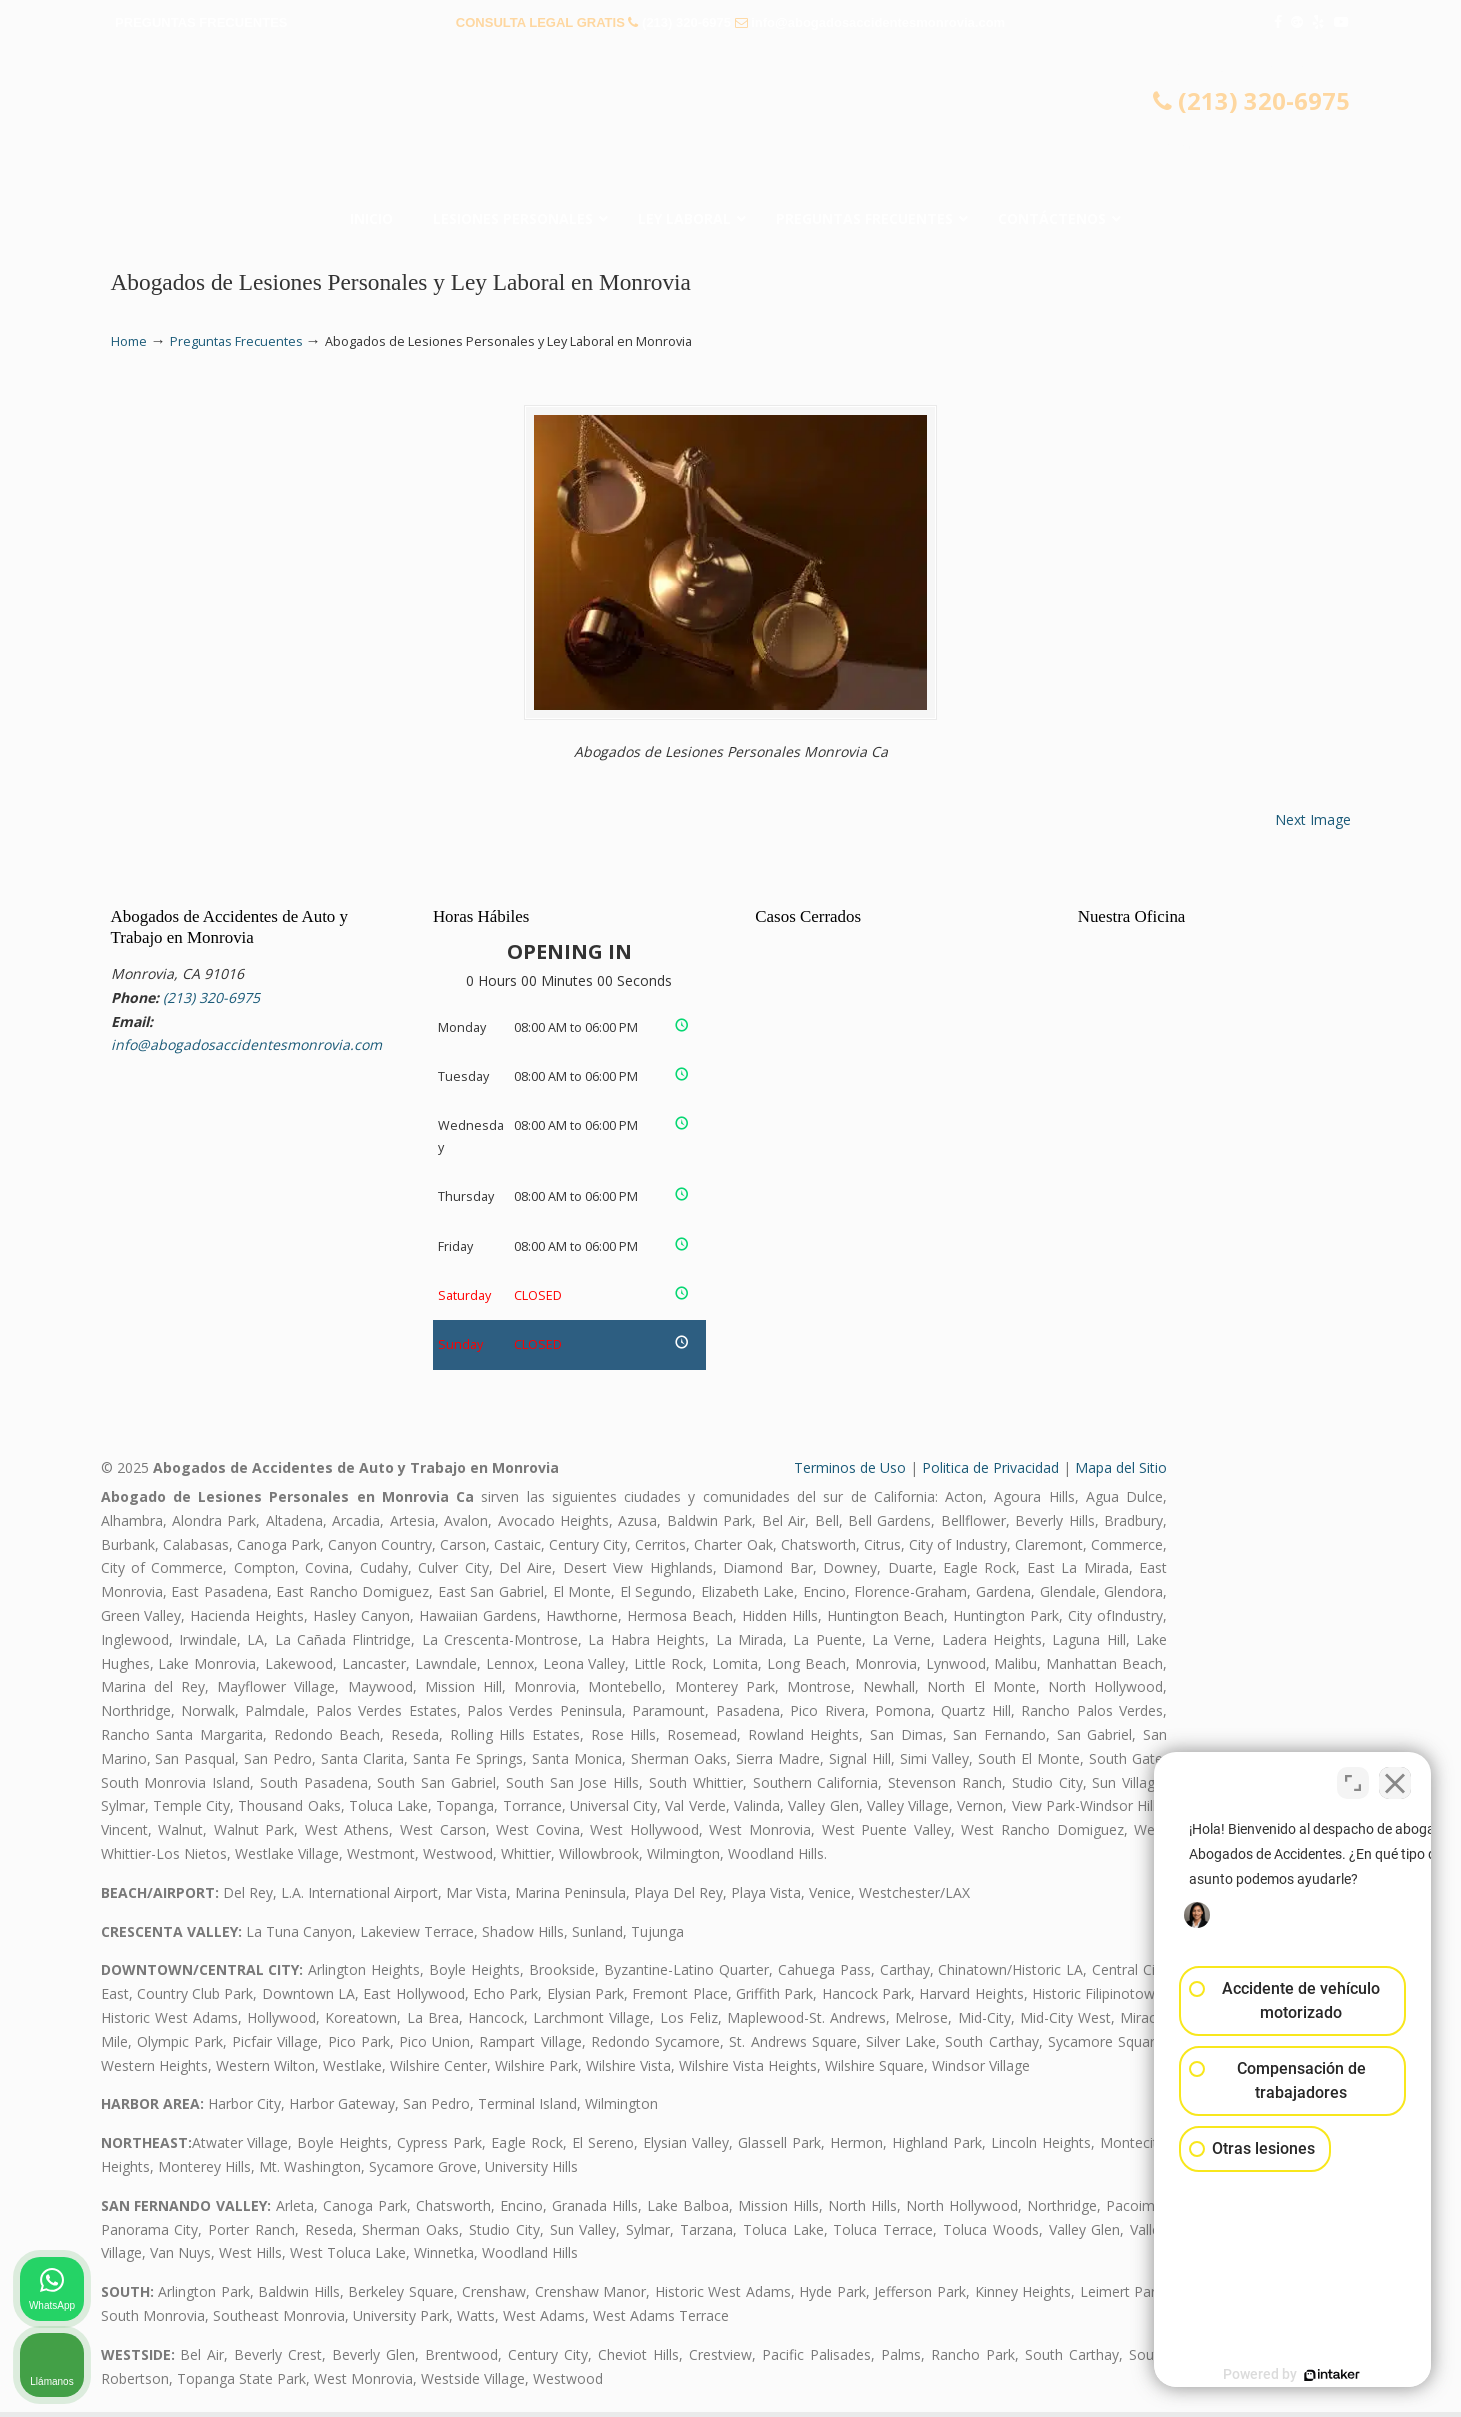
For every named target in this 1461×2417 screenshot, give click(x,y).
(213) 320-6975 (686, 22)
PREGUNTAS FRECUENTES (201, 22)
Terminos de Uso (850, 1472)
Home (129, 341)
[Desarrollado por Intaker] (1291, 2375)
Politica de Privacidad (990, 1472)
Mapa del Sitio (1121, 1472)
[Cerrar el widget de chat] (1395, 1778)
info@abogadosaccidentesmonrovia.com (878, 22)
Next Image (1313, 823)
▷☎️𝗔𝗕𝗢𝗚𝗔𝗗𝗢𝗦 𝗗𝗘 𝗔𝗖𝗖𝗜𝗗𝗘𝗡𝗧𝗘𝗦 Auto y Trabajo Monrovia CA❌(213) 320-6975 (731, 125)
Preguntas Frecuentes (236, 341)
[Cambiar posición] (1353, 1778)
